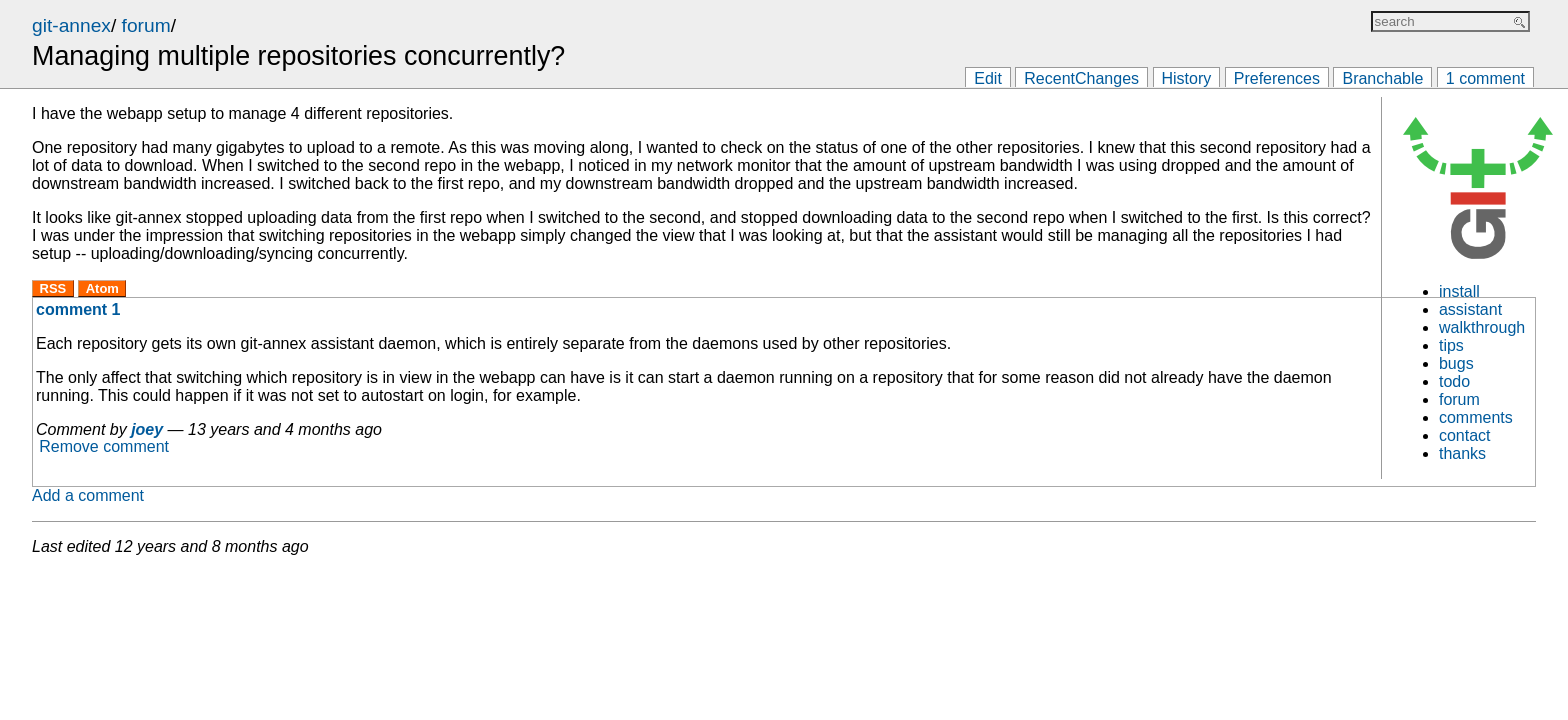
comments (1476, 417)
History (1187, 78)
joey (147, 429)
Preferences (1277, 78)
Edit (988, 78)
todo (1454, 381)
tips (1451, 345)
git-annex (71, 25)
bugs (1456, 363)
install (1459, 291)
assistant (1470, 309)
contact (1465, 435)
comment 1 (78, 309)
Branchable (1382, 78)
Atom (102, 288)
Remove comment (104, 447)
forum (146, 25)
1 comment (1485, 78)
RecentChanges (1081, 78)
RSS (53, 288)
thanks (1462, 453)
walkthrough (1482, 327)
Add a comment (88, 495)
